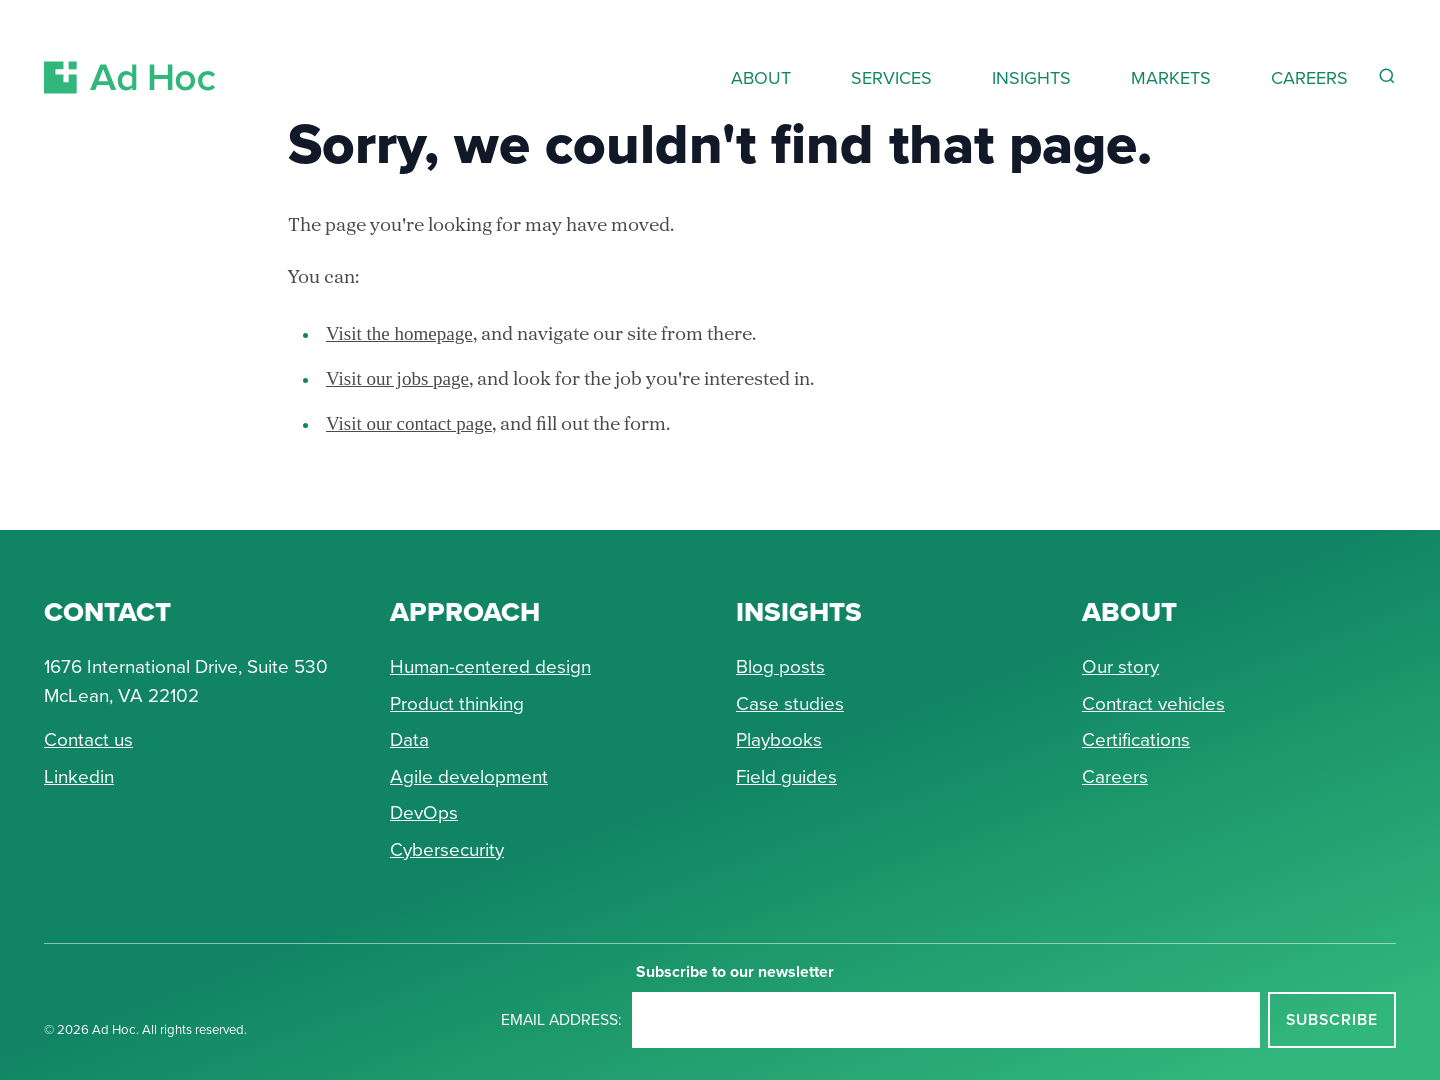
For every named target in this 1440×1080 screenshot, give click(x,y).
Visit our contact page (409, 423)
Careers (1115, 775)
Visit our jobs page (397, 378)
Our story (1120, 665)
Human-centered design (490, 665)
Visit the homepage (399, 333)
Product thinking (457, 702)
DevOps (424, 811)
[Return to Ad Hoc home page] (130, 53)
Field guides (786, 775)
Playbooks (779, 738)
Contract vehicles (1153, 702)
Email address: (561, 1019)
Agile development (469, 775)
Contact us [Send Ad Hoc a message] (88, 738)
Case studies (790, 702)
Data (409, 738)
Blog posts (780, 665)
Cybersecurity (447, 848)
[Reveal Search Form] (1387, 76)
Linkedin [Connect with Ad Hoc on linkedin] (79, 775)
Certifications (1136, 738)
